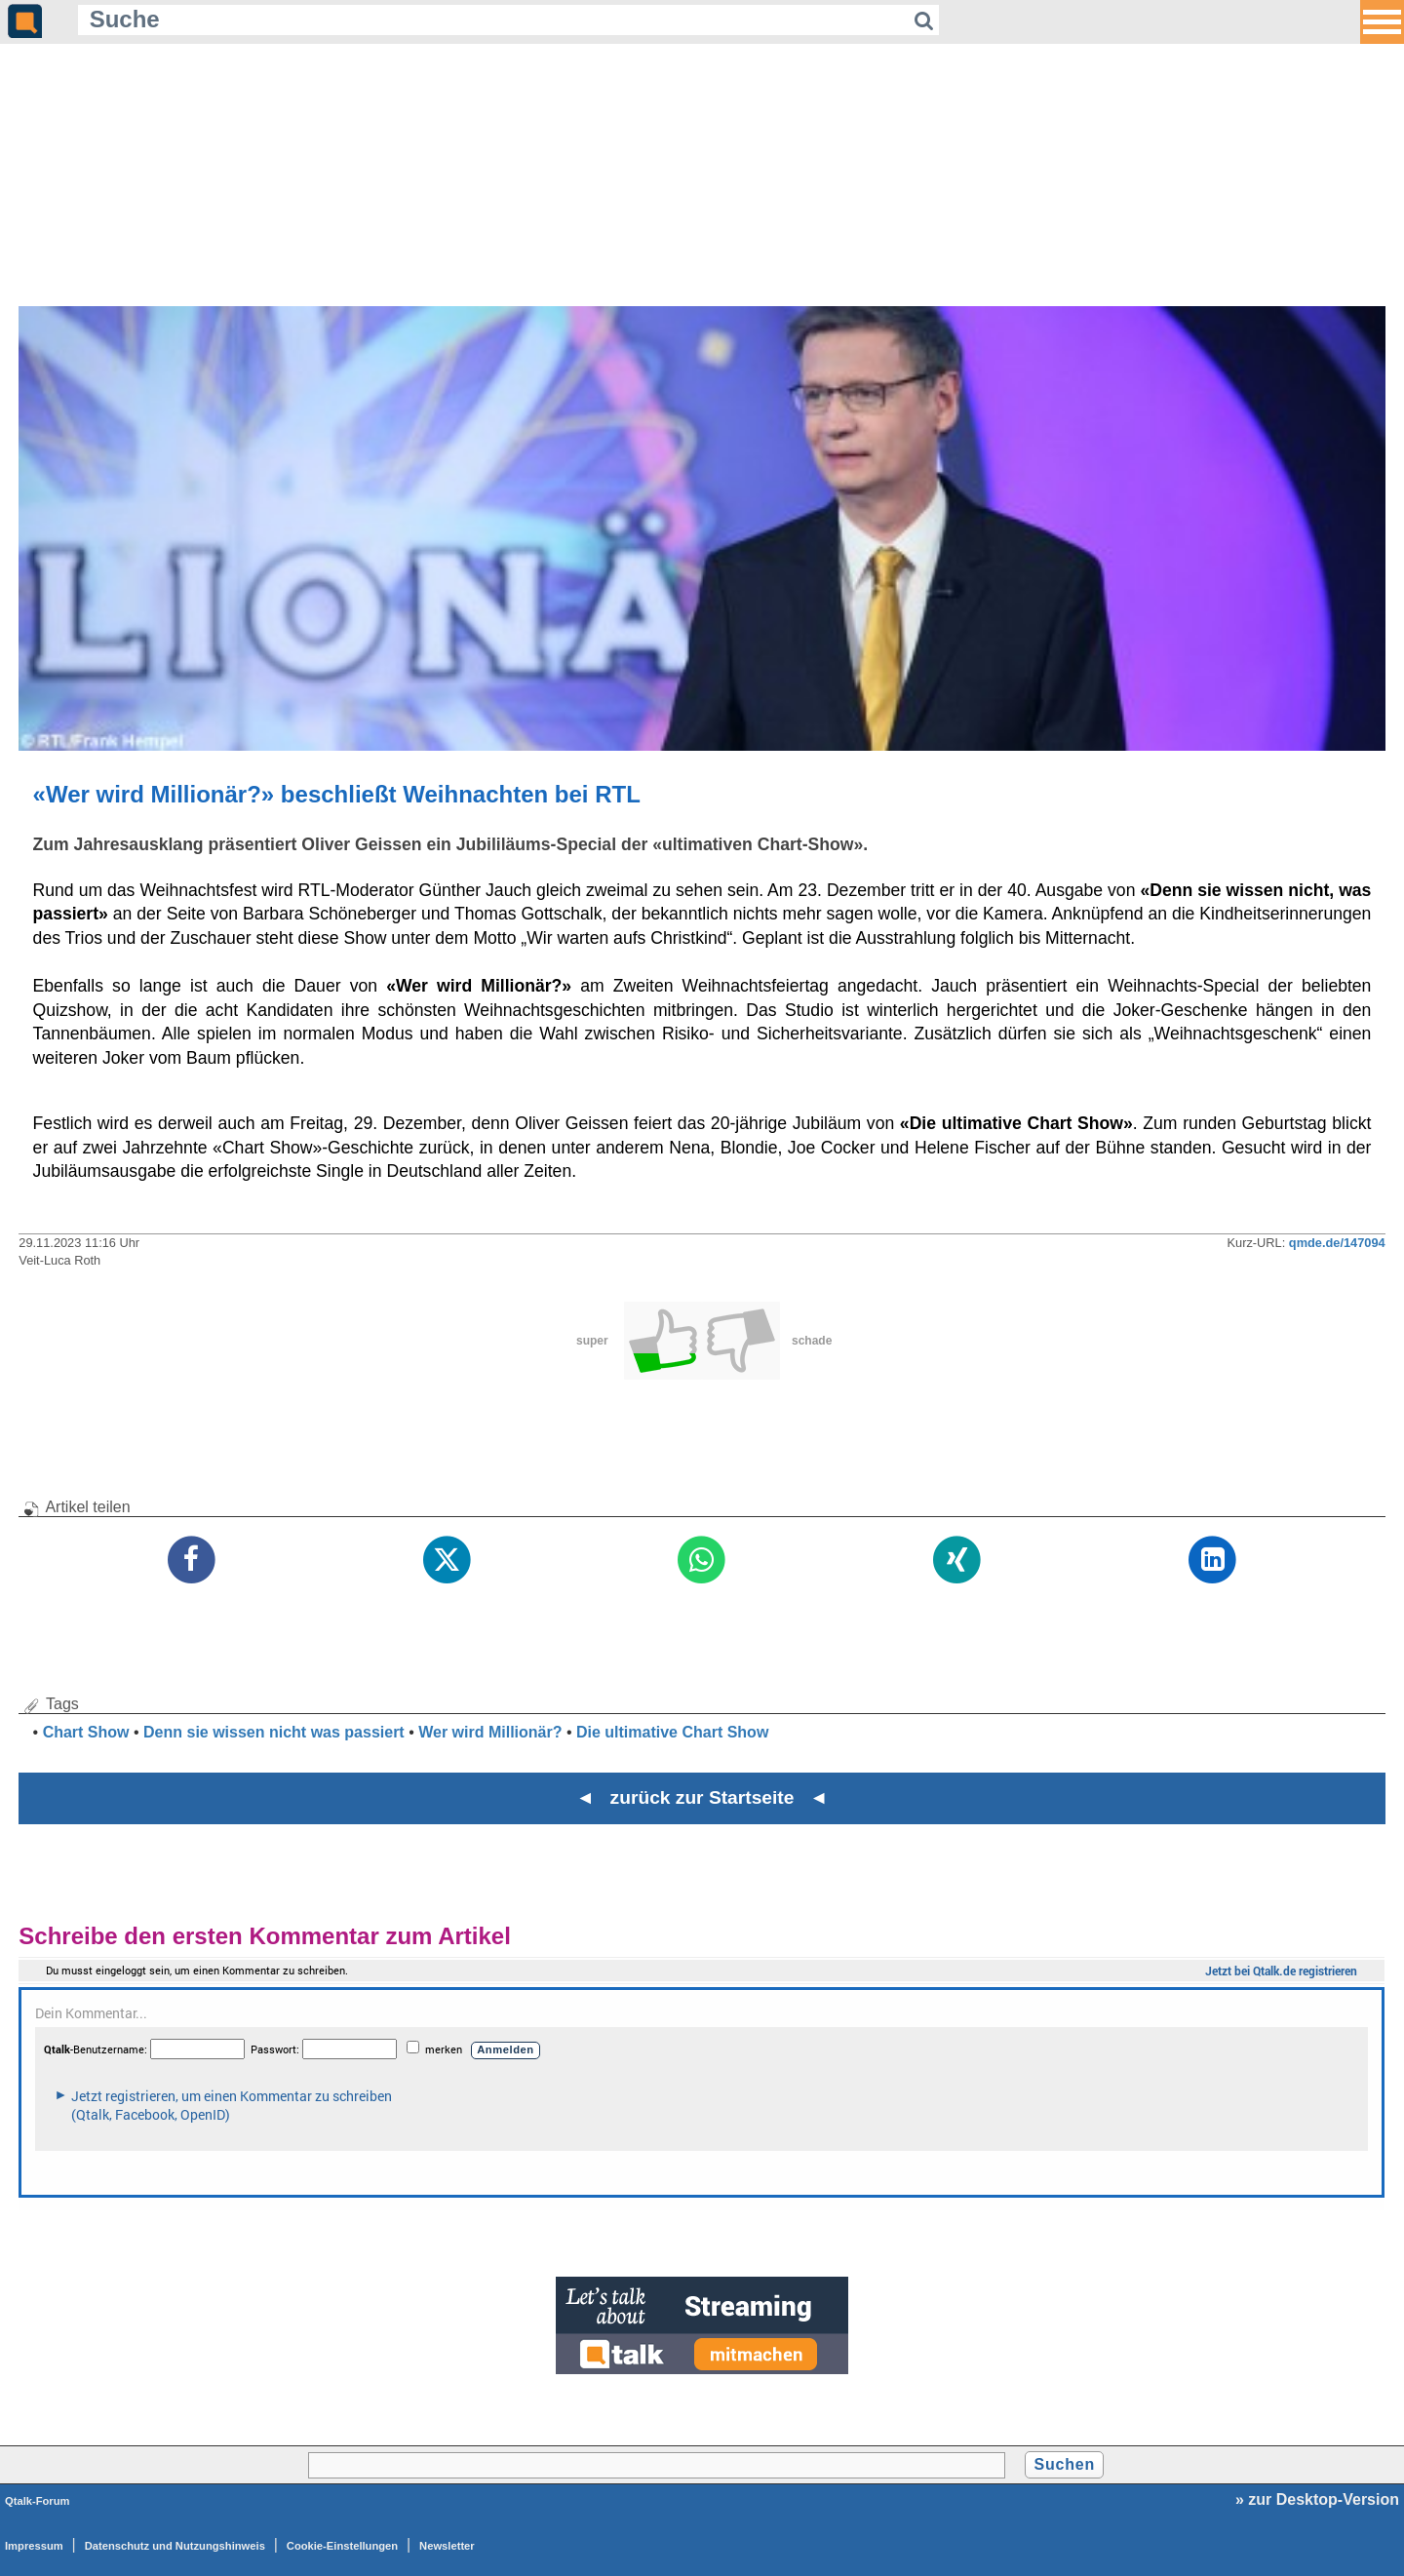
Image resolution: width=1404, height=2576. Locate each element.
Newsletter (447, 2546)
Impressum (34, 2546)
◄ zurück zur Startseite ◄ (702, 1797)
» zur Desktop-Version (1317, 2499)
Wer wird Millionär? (490, 1732)
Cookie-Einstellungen (342, 2546)
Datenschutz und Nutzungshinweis (175, 2546)
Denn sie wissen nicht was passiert (274, 1732)
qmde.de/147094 (1337, 1242)
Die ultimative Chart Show (672, 1732)
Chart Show (86, 1732)
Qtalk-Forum (37, 2501)
